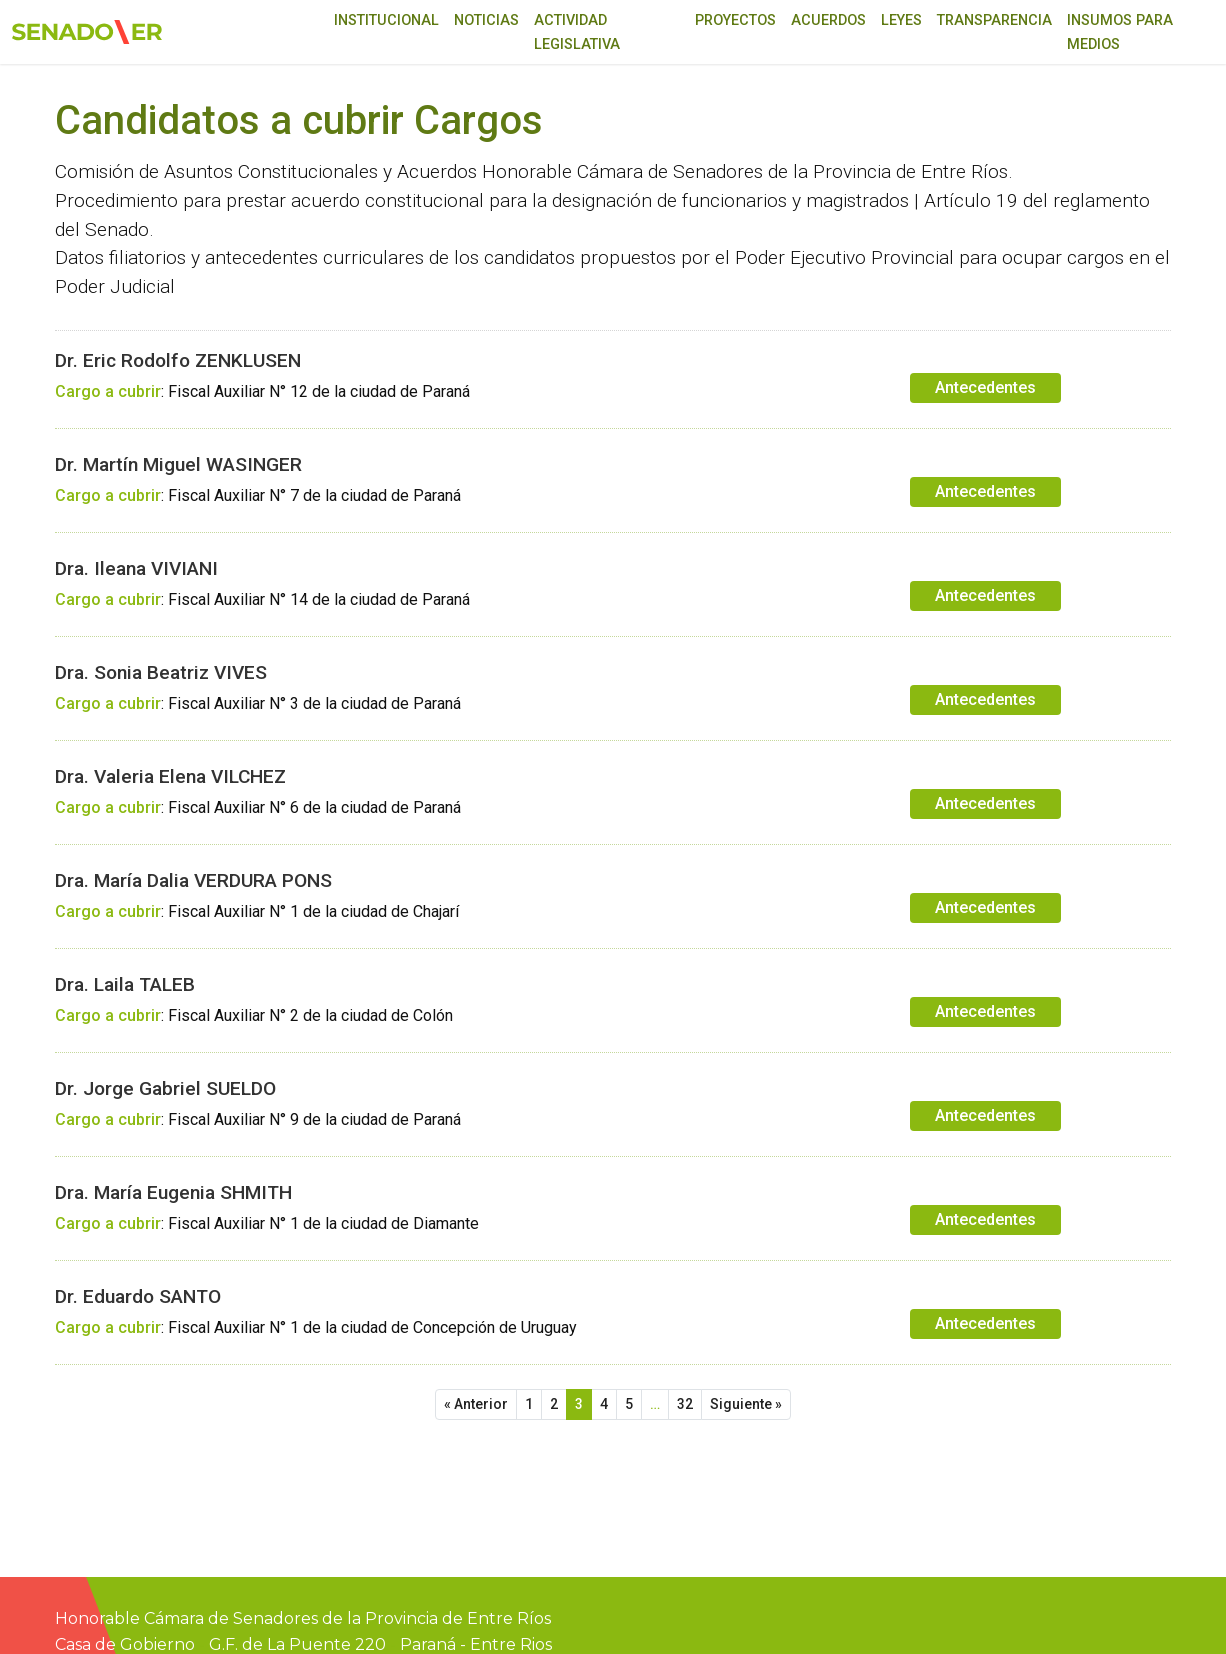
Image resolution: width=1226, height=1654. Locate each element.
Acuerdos (828, 20)
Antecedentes (985, 387)
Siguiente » (746, 1404)
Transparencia (994, 20)
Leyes (901, 20)
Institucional (386, 20)
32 (685, 1404)
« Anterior (476, 1404)
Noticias (486, 20)
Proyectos (735, 20)
